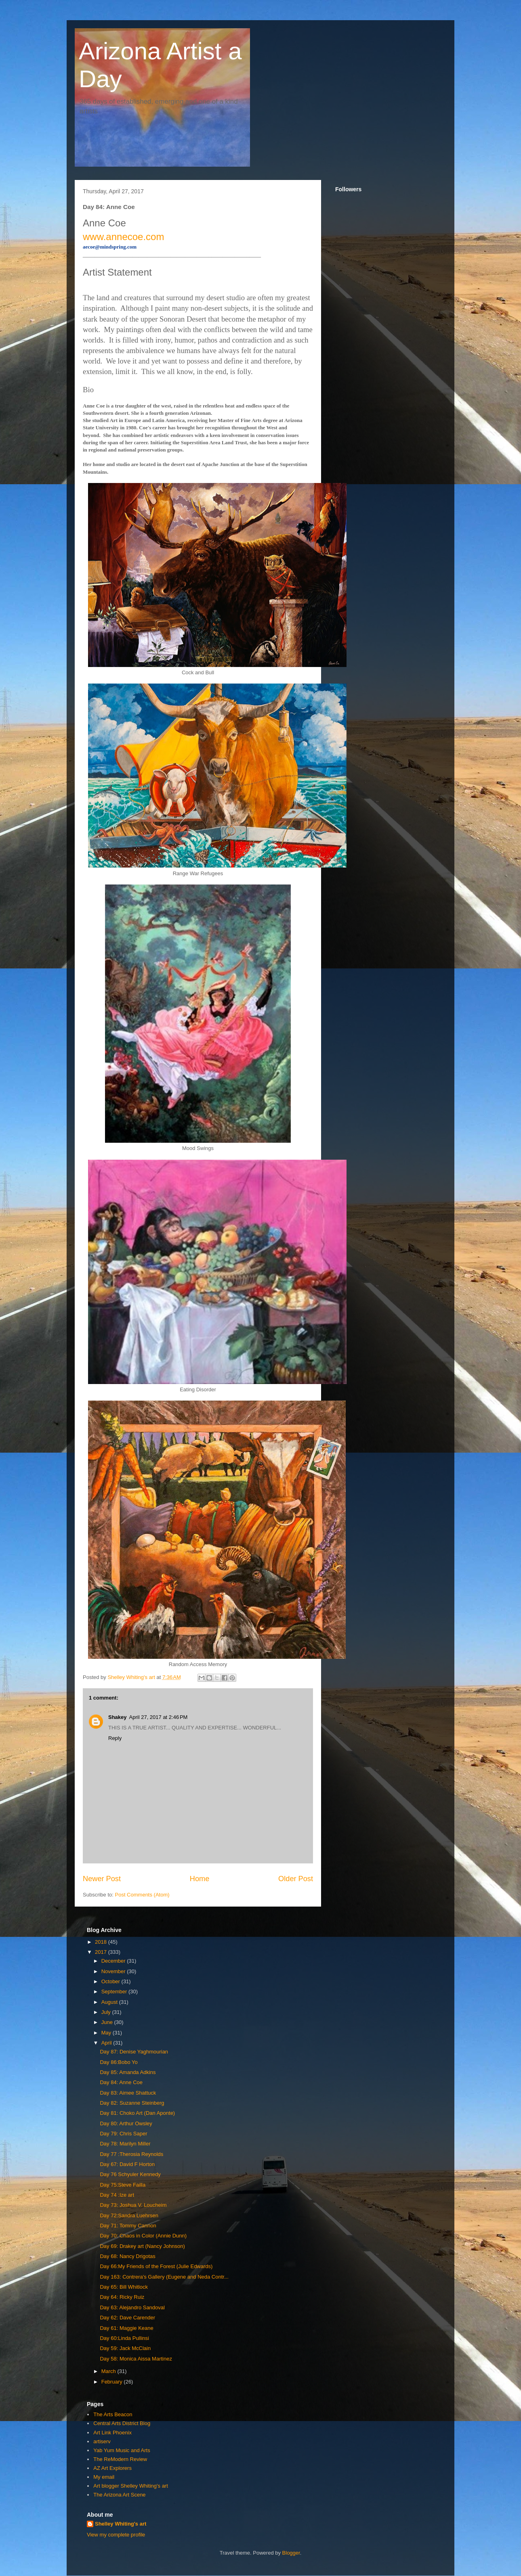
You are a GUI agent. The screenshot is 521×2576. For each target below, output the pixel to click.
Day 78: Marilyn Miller (125, 2144)
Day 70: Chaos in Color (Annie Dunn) (143, 2236)
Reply (115, 1738)
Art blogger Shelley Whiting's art (130, 2486)
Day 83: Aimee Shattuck (128, 2093)
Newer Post (102, 1879)
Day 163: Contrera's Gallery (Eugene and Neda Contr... (164, 2277)
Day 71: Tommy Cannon (128, 2226)
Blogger (291, 2553)
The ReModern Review (120, 2459)
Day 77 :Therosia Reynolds (131, 2154)
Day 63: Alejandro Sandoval (132, 2307)
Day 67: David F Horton (127, 2164)
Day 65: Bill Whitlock (123, 2287)
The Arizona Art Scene (119, 2495)
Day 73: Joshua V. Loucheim (133, 2205)
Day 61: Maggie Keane (126, 2328)
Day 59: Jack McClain (125, 2348)
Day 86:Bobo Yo (118, 2062)
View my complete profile (116, 2535)
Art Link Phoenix (112, 2433)
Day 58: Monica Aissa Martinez (136, 2359)
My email (103, 2477)
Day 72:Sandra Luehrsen (129, 2215)
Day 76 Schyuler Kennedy (130, 2174)
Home (200, 1879)
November (114, 1971)
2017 (101, 1952)
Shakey (117, 1717)
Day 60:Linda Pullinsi (124, 2338)
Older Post (295, 1879)
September (114, 1991)
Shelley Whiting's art (120, 2524)
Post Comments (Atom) (142, 1895)
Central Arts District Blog (121, 2423)
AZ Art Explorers (112, 2468)
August (110, 2002)
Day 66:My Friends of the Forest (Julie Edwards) (156, 2266)
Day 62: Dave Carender (127, 2318)
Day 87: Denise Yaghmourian (134, 2052)
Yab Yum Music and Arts (121, 2450)
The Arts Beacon (112, 2414)
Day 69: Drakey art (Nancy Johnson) (142, 2246)
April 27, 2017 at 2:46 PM (158, 1717)
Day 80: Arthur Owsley (126, 2123)
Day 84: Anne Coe (121, 2082)
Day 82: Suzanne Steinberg (132, 2103)
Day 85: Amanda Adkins (127, 2072)
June (107, 2022)
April (107, 2043)
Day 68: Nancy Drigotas (127, 2256)
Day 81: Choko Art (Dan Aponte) (137, 2113)
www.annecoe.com (123, 236)
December (114, 1961)
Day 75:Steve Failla (122, 2185)
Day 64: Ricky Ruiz (122, 2297)
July (106, 2012)
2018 (101, 1942)
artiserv (102, 2441)
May (107, 2033)
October (111, 1981)
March (109, 2371)
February (112, 2382)
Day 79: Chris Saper (123, 2134)
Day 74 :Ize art (117, 2195)
